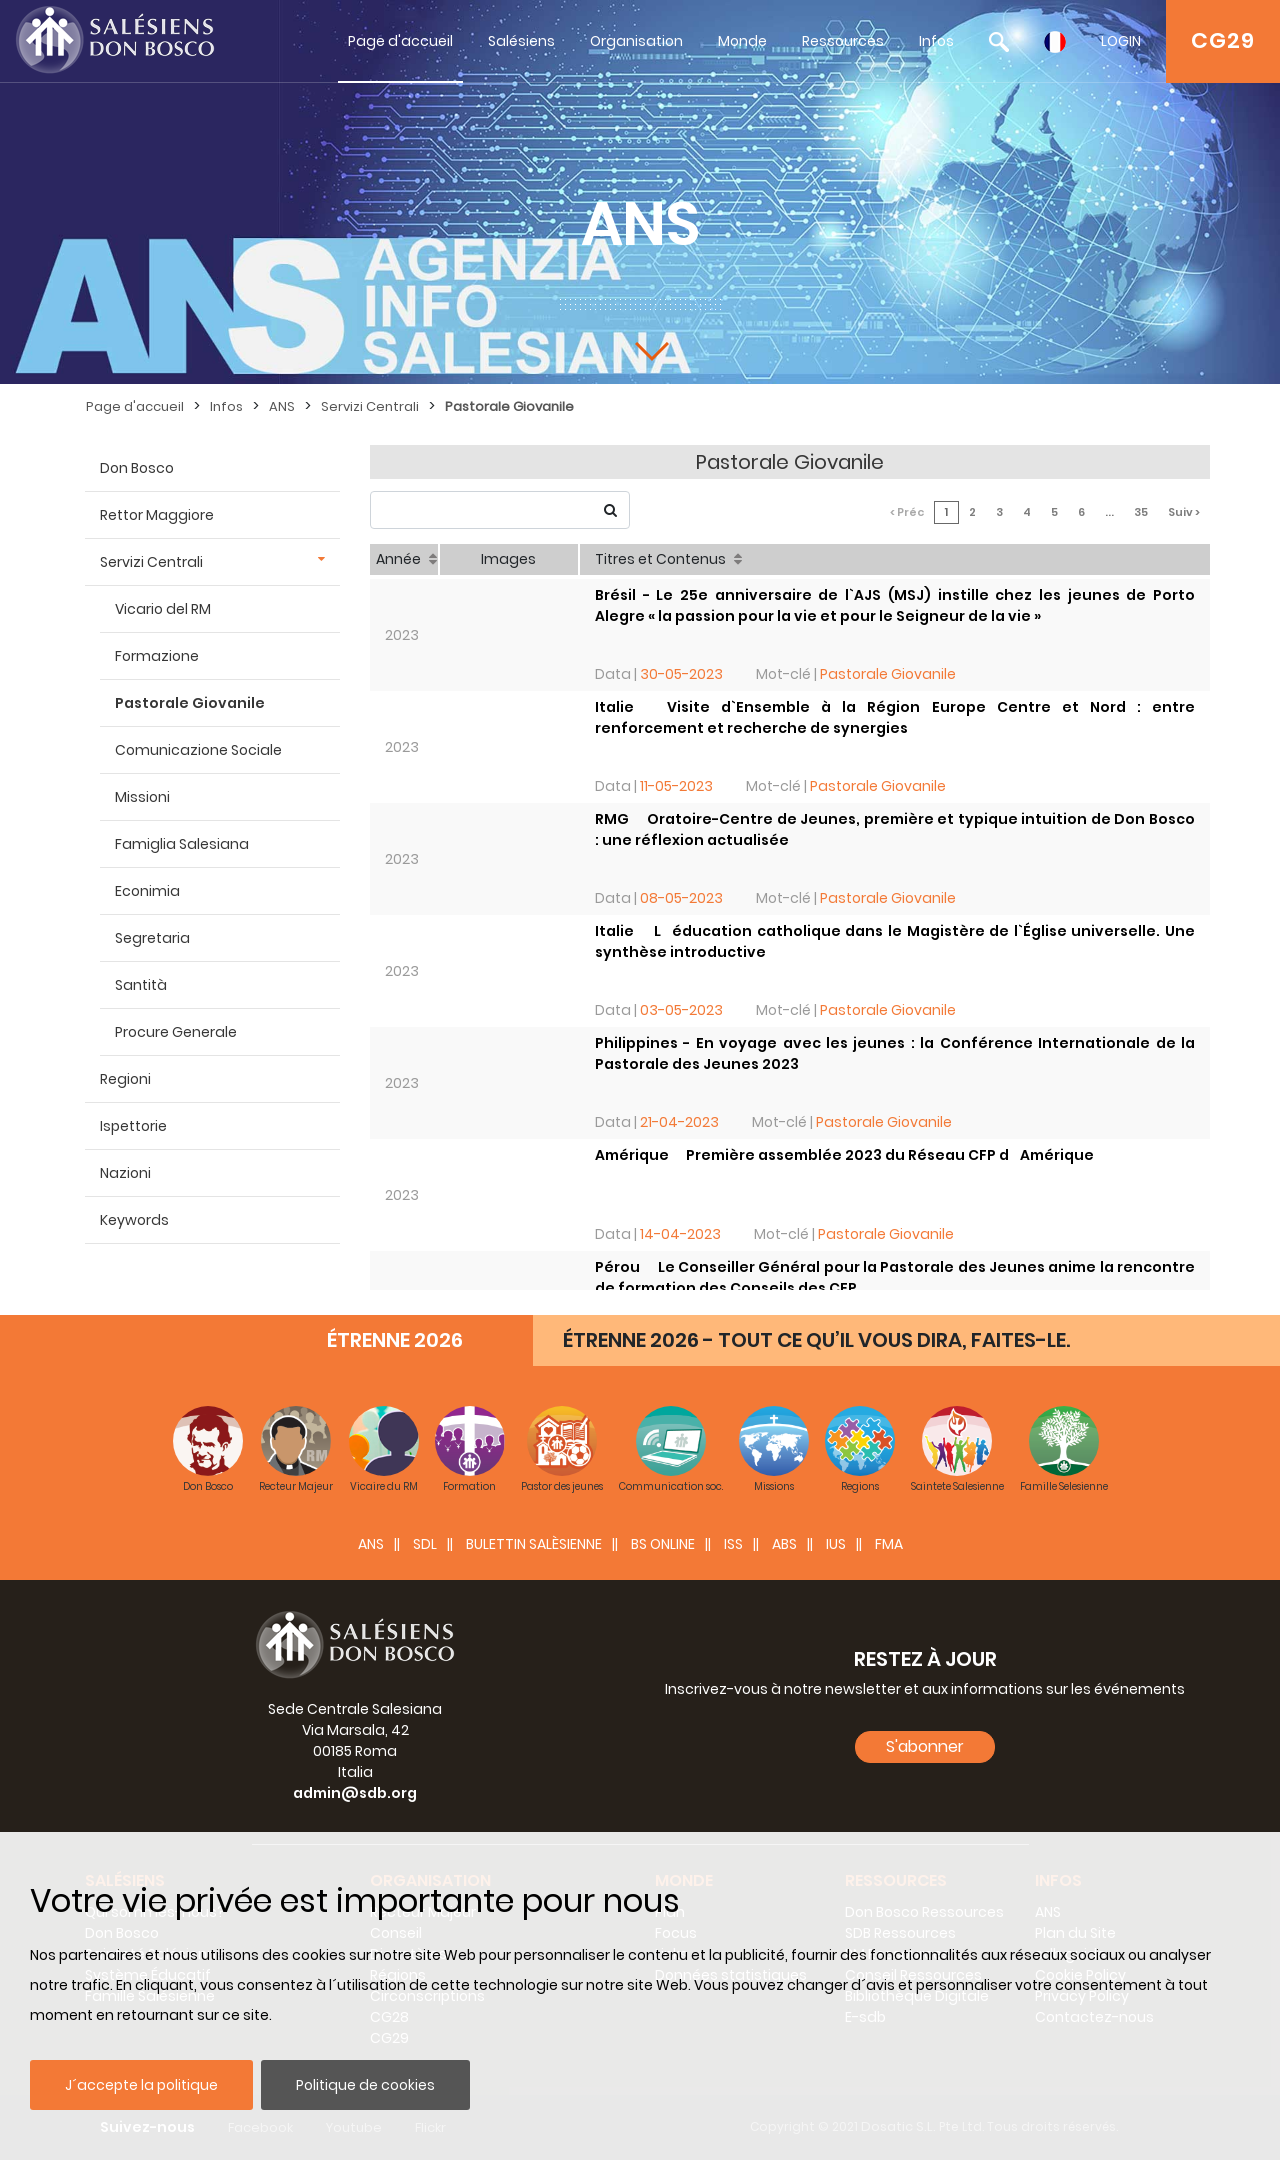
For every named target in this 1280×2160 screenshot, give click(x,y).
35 (1141, 512)
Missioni (142, 797)
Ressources (843, 41)
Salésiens (521, 41)
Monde (742, 41)
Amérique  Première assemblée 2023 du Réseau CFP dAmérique (844, 1155)
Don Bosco (137, 468)
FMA (889, 1544)
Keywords (134, 1220)
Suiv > (1184, 512)
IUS (836, 1544)
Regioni (125, 1079)
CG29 (1223, 40)
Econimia (147, 891)
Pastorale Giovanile (509, 406)
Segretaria (152, 938)
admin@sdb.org (355, 1793)
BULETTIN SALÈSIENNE (534, 1544)
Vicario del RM (163, 609)
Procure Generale (176, 1032)
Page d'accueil (400, 41)
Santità (141, 985)
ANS (282, 406)
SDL (425, 1544)
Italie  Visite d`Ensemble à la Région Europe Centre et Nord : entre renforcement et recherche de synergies (895, 717)
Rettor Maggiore (157, 515)
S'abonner (925, 1746)
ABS (784, 1544)
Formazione (157, 656)
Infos (936, 41)
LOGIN (1121, 41)
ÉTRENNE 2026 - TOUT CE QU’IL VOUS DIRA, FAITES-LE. (816, 1340)
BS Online (663, 1544)
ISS (733, 1544)
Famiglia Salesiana (182, 844)
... (1109, 512)
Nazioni (125, 1173)
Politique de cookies (365, 2085)
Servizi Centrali (370, 406)
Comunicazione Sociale (198, 750)
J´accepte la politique (141, 2085)
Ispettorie (133, 1126)
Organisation (636, 41)
